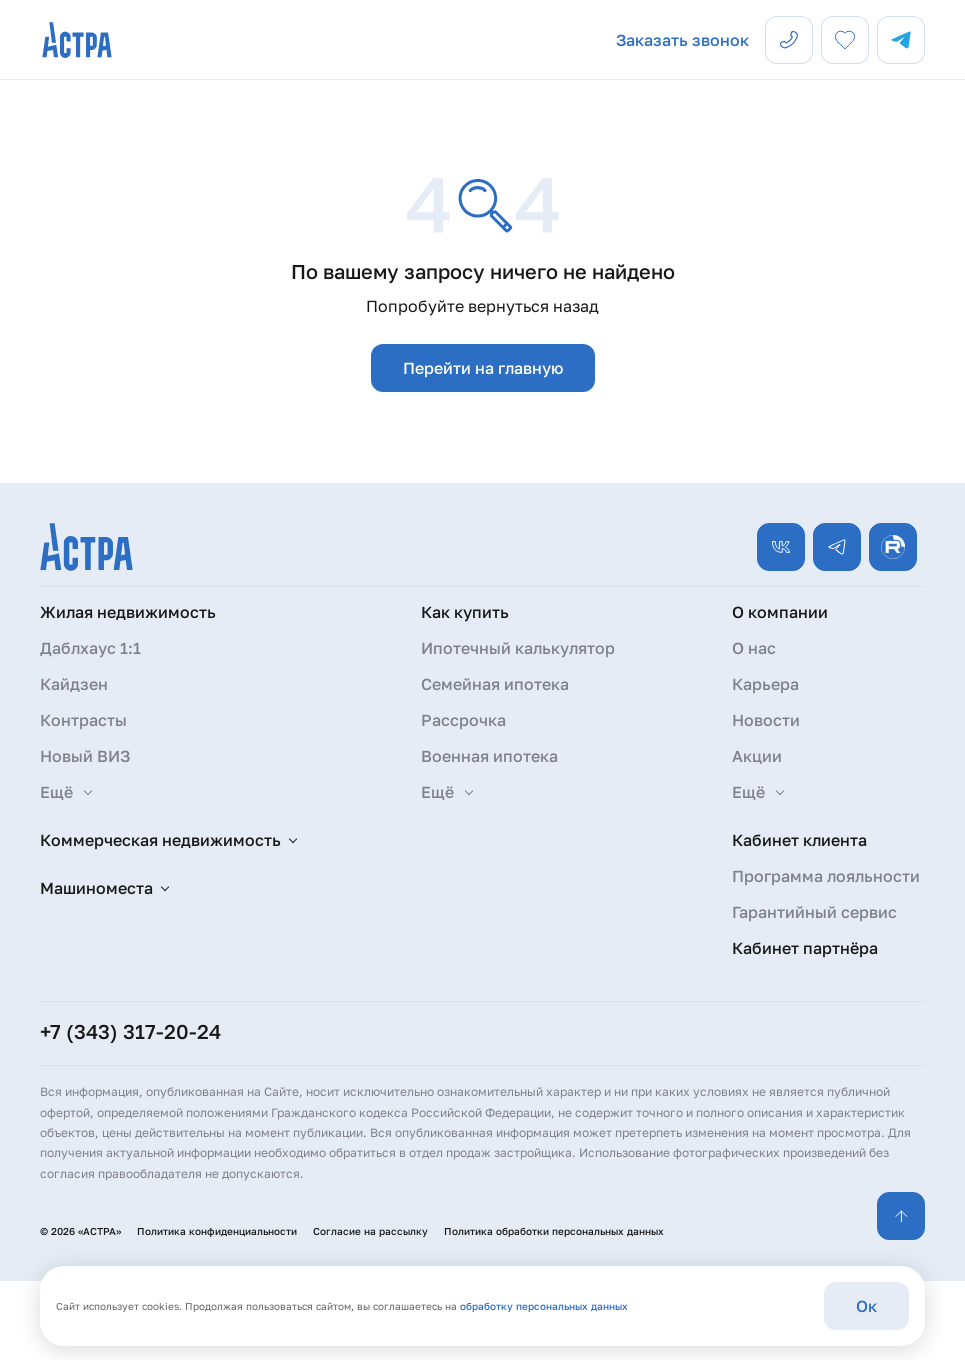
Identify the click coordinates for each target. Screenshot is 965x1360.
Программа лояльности (826, 876)
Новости (766, 720)
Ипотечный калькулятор (518, 648)
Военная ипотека (489, 756)
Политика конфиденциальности (217, 1231)
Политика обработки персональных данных (554, 1231)
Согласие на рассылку (370, 1231)
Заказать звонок (682, 40)
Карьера (765, 684)
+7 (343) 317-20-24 (130, 1031)
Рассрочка (463, 720)
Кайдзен (74, 684)
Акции (757, 756)
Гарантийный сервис (814, 912)
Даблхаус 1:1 (90, 648)
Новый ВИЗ (85, 756)
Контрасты (83, 720)
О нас (754, 648)
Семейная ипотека (495, 684)
